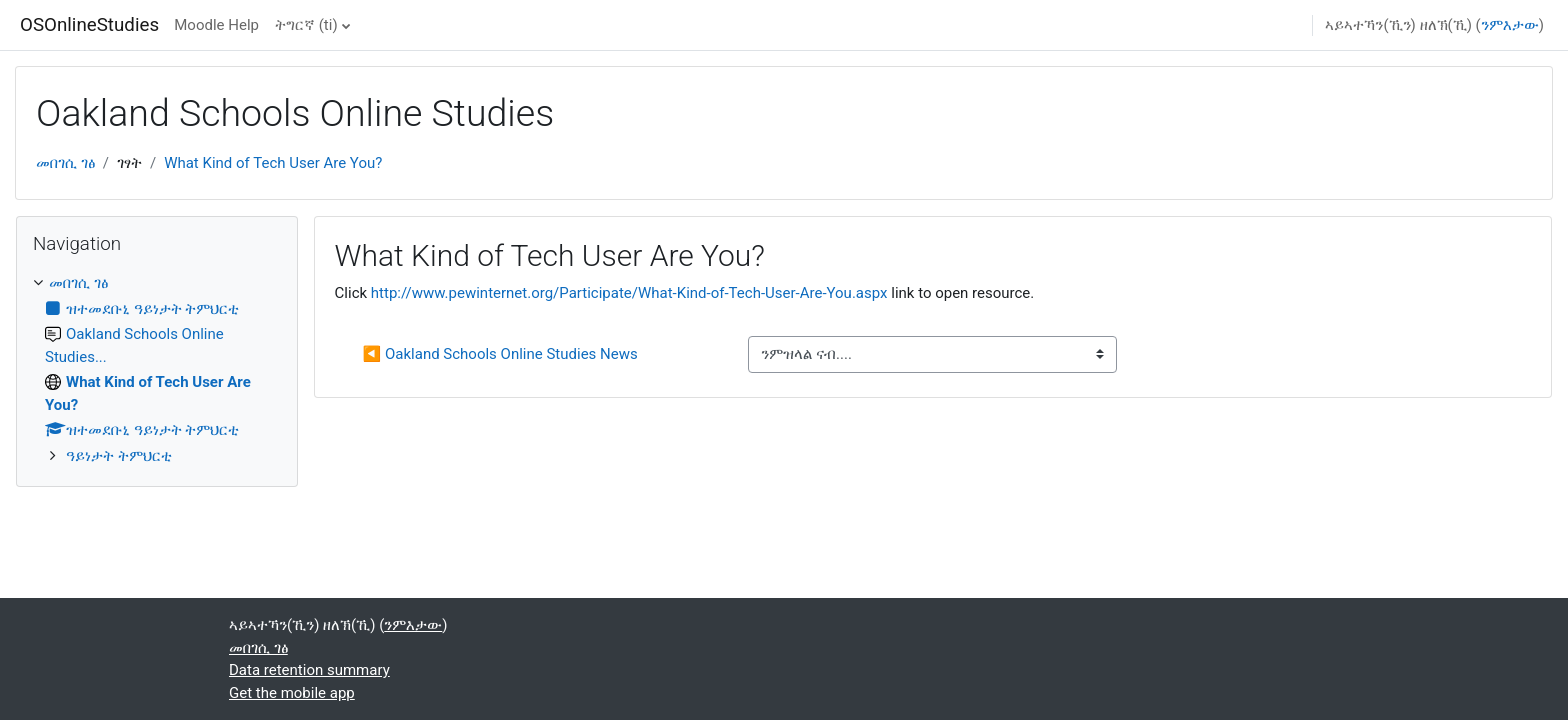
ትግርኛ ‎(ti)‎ (306, 25)
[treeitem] (157, 369)
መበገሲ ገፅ (65, 163)
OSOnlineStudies (89, 25)
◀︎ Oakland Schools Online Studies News (500, 354)
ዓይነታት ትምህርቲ (119, 456)
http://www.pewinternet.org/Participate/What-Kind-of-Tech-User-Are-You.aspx (629, 293)
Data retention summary (309, 670)
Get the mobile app (292, 693)
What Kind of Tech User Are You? (273, 163)
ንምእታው (1510, 25)
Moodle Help (216, 25)
